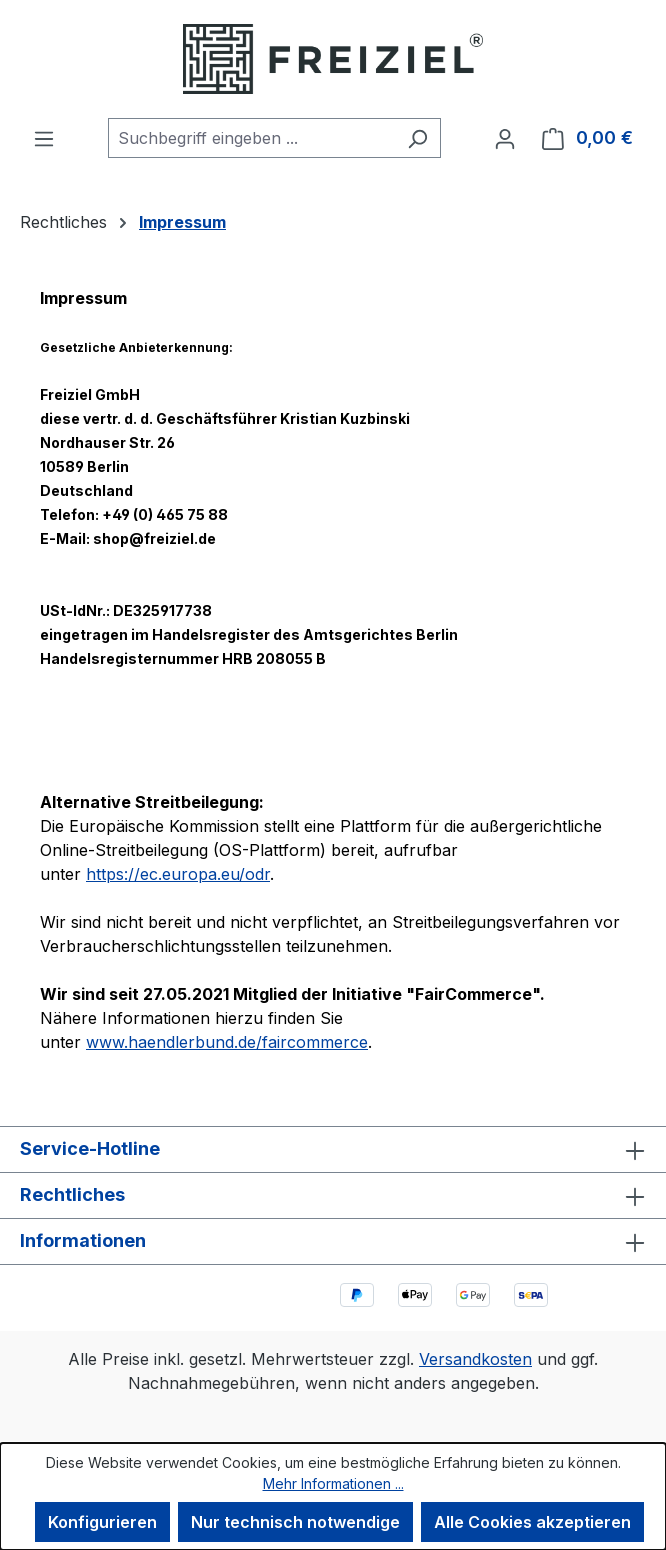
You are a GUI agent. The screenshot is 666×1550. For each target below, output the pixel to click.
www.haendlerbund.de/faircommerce (227, 1042)
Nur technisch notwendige (295, 1522)
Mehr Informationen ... (333, 1483)
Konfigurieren (102, 1522)
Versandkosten (475, 1359)
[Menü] (44, 138)
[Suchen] (417, 138)
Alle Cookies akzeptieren (532, 1522)
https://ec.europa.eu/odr (178, 874)
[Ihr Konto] (505, 138)
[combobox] (251, 138)
